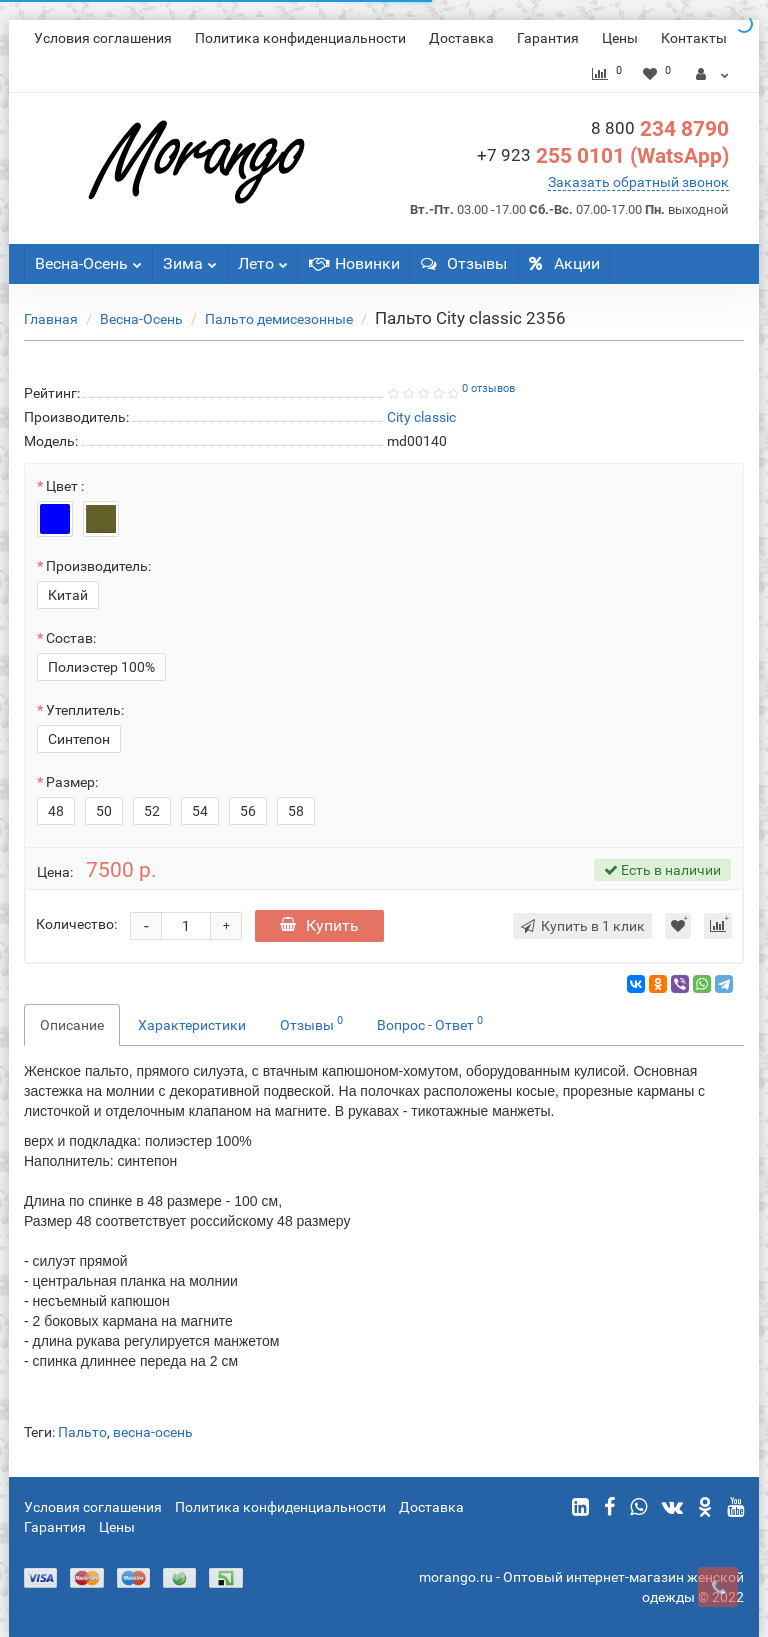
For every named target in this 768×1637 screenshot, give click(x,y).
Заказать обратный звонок (638, 182)
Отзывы (464, 263)
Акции (564, 263)
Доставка (461, 38)
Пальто (82, 1432)
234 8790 (660, 129)
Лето (263, 258)
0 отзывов (488, 388)
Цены (620, 38)
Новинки (354, 263)
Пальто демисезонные (279, 319)
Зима (190, 258)
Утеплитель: (85, 710)
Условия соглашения (103, 38)
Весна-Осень (88, 258)
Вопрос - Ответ (430, 1023)
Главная (51, 319)
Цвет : (65, 486)
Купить (319, 925)
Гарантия (548, 38)
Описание (72, 1025)
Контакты (694, 38)
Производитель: (98, 566)
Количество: (76, 924)
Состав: (71, 638)
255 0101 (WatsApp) (603, 156)
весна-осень (153, 1432)
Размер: (72, 782)
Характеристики (192, 1025)
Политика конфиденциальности (300, 38)
